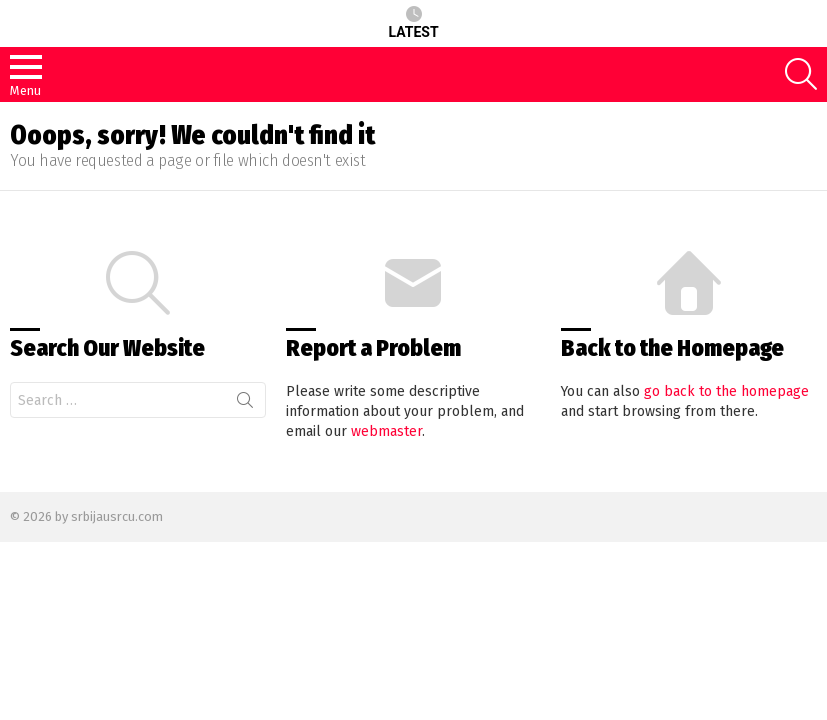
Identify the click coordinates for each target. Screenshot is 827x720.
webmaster (386, 431)
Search (245, 404)
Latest (413, 23)
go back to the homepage (726, 391)
